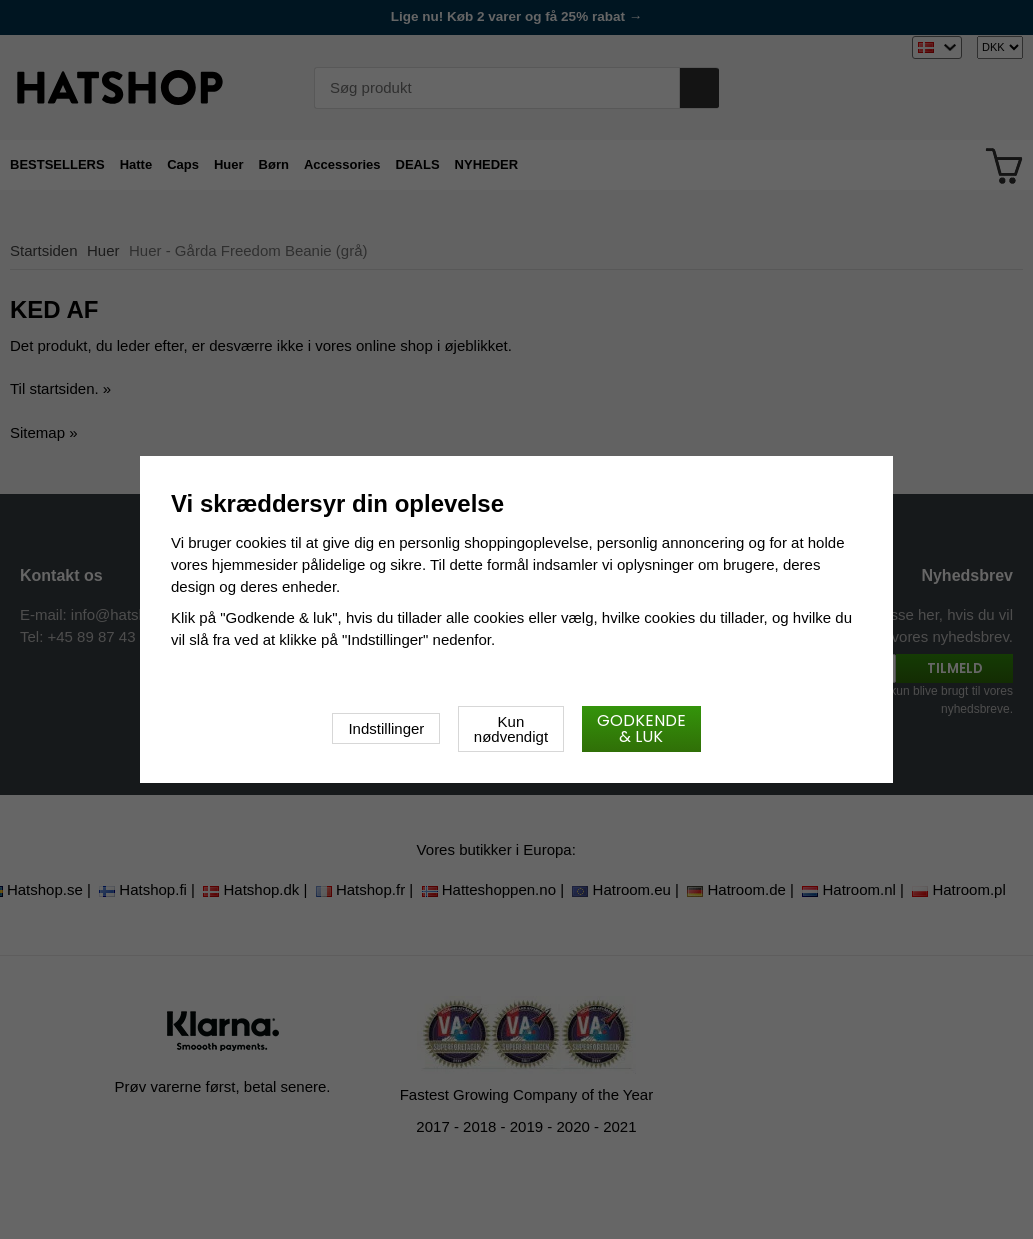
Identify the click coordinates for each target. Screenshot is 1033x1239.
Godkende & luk (641, 728)
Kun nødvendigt (511, 729)
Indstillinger (386, 728)
